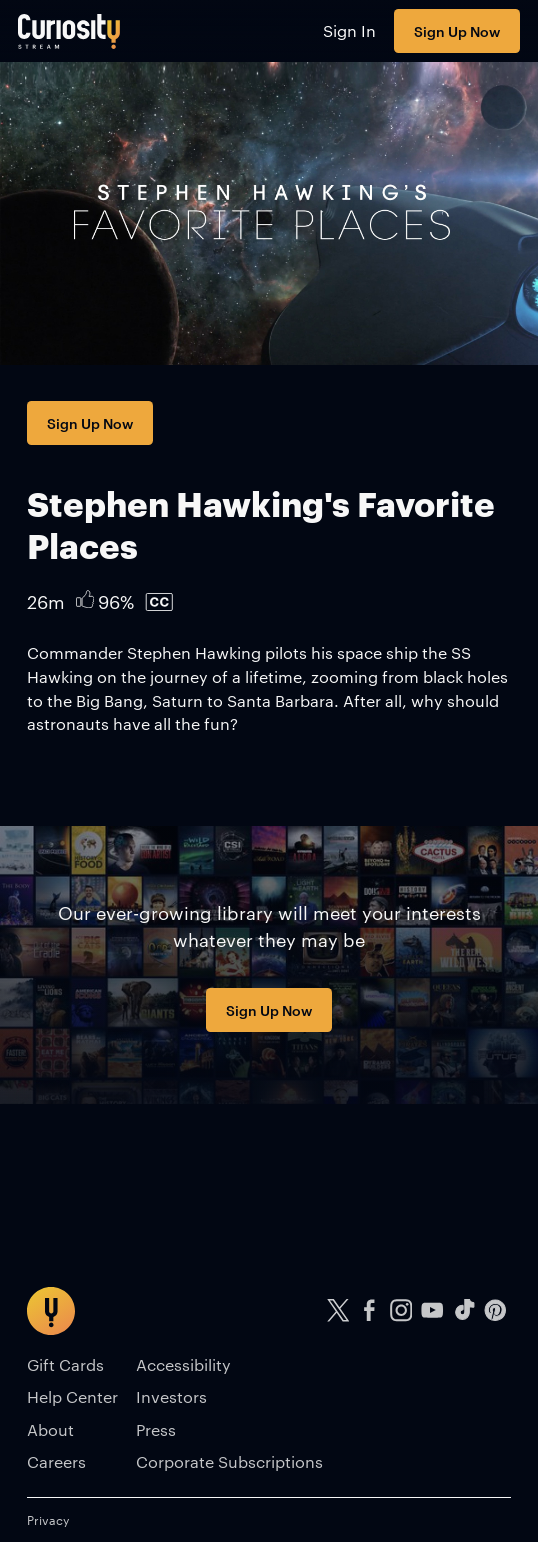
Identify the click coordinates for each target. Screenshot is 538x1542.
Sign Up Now (457, 30)
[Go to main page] (69, 31)
